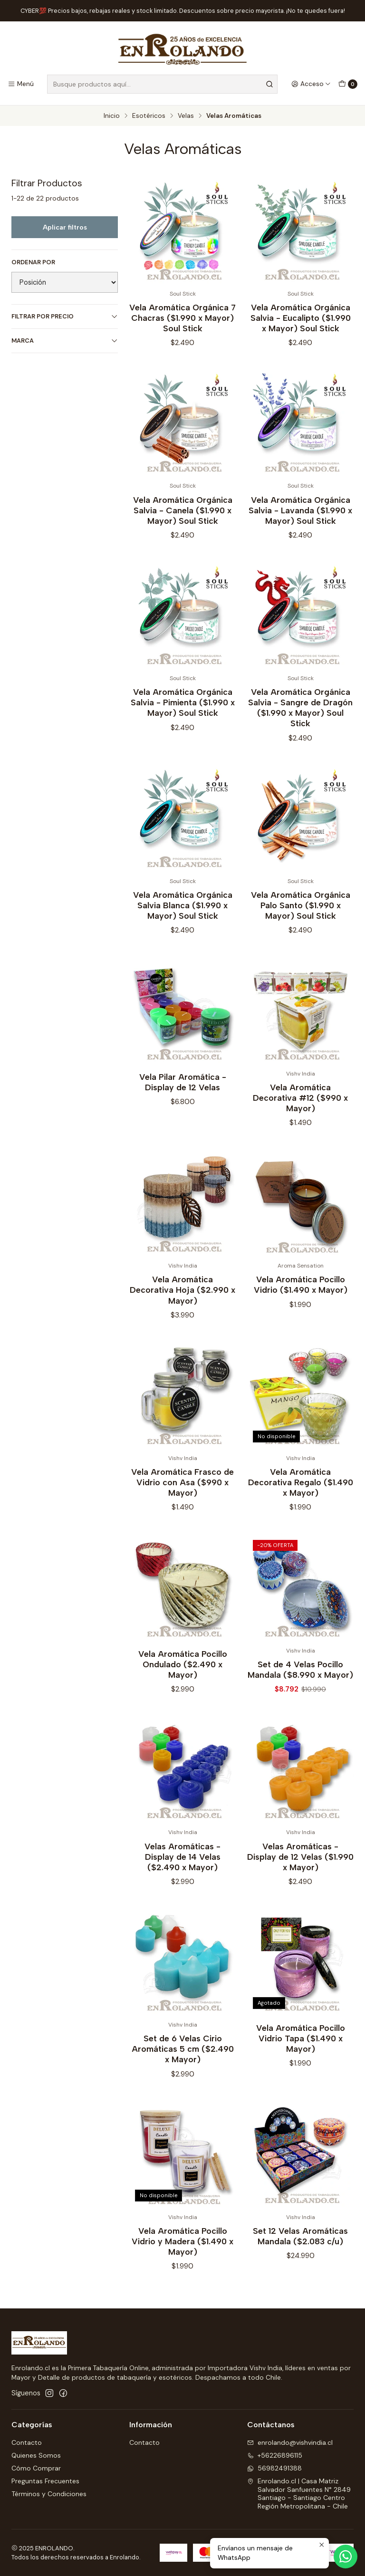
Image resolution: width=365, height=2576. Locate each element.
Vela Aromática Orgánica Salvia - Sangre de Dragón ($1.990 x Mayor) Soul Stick (300, 728)
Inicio (112, 116)
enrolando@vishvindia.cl (290, 2442)
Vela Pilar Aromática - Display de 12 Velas (182, 1102)
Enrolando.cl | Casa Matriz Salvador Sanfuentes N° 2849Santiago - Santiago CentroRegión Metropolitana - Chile (299, 2493)
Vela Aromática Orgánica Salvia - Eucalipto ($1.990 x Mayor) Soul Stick (300, 317)
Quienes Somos (36, 2455)
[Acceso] (311, 84)
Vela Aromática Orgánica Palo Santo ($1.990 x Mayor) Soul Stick (300, 925)
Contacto (26, 2442)
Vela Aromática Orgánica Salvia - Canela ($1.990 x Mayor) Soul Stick (182, 530)
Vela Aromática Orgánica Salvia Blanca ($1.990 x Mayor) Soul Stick (182, 925)
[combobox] (162, 84)
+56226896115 (274, 2455)
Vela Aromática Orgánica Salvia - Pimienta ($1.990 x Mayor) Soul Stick (183, 722)
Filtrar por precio (64, 316)
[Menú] (21, 84)
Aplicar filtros (65, 227)
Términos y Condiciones (48, 2493)
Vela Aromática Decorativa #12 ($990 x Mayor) (300, 1117)
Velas (186, 116)
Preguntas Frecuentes (45, 2481)
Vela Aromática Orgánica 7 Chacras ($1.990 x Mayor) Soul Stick (182, 317)
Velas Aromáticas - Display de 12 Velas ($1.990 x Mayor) (300, 1876)
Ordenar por (33, 262)
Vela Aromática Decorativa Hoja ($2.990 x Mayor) (182, 1310)
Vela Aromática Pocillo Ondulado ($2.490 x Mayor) (182, 1684)
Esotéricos (148, 116)
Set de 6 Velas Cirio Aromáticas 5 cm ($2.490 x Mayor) (183, 2069)
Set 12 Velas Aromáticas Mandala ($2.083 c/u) (300, 2256)
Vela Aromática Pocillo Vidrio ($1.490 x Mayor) (300, 1305)
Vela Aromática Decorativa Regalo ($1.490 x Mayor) (300, 1502)
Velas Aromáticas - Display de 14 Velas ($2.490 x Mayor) (182, 1876)
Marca (64, 340)
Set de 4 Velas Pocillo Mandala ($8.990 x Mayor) (300, 1689)
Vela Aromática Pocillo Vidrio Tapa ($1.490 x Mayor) (300, 2058)
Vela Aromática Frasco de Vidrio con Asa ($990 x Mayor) (182, 1502)
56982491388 (274, 2468)
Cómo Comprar (36, 2468)
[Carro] (347, 84)
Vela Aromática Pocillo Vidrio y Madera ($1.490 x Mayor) (182, 2261)
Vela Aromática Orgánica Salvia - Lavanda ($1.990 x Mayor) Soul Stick (300, 530)
